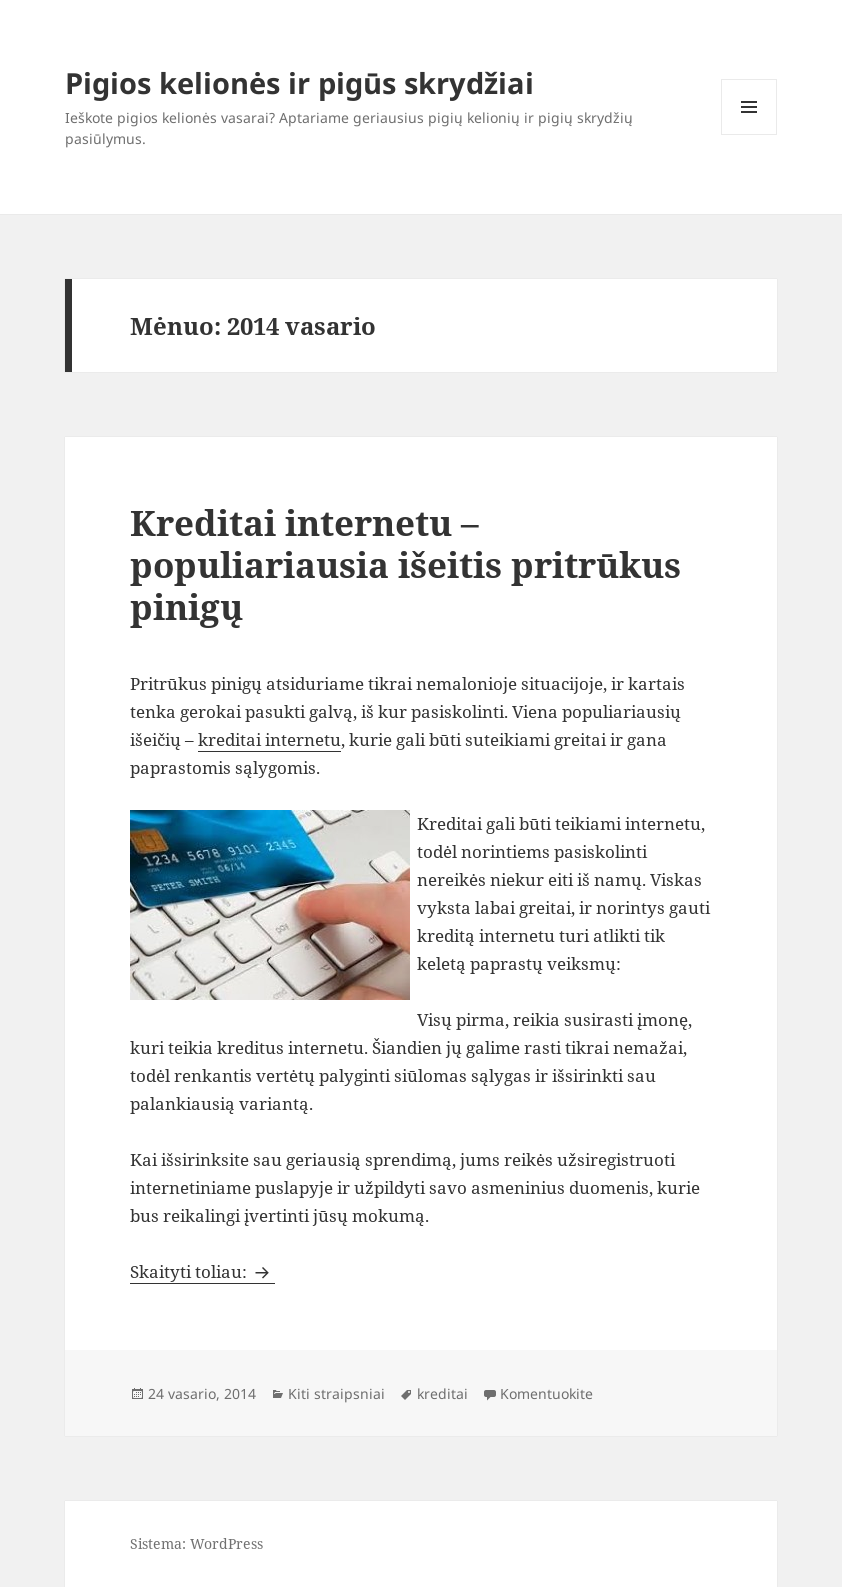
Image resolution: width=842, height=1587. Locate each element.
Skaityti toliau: (202, 1271)
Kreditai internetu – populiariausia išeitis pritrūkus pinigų (405, 564)
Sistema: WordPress (196, 1543)
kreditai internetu (269, 739)
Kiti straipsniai (336, 1393)
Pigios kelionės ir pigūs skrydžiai (299, 82)
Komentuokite (546, 1393)
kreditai (442, 1393)
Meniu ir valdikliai (749, 134)
